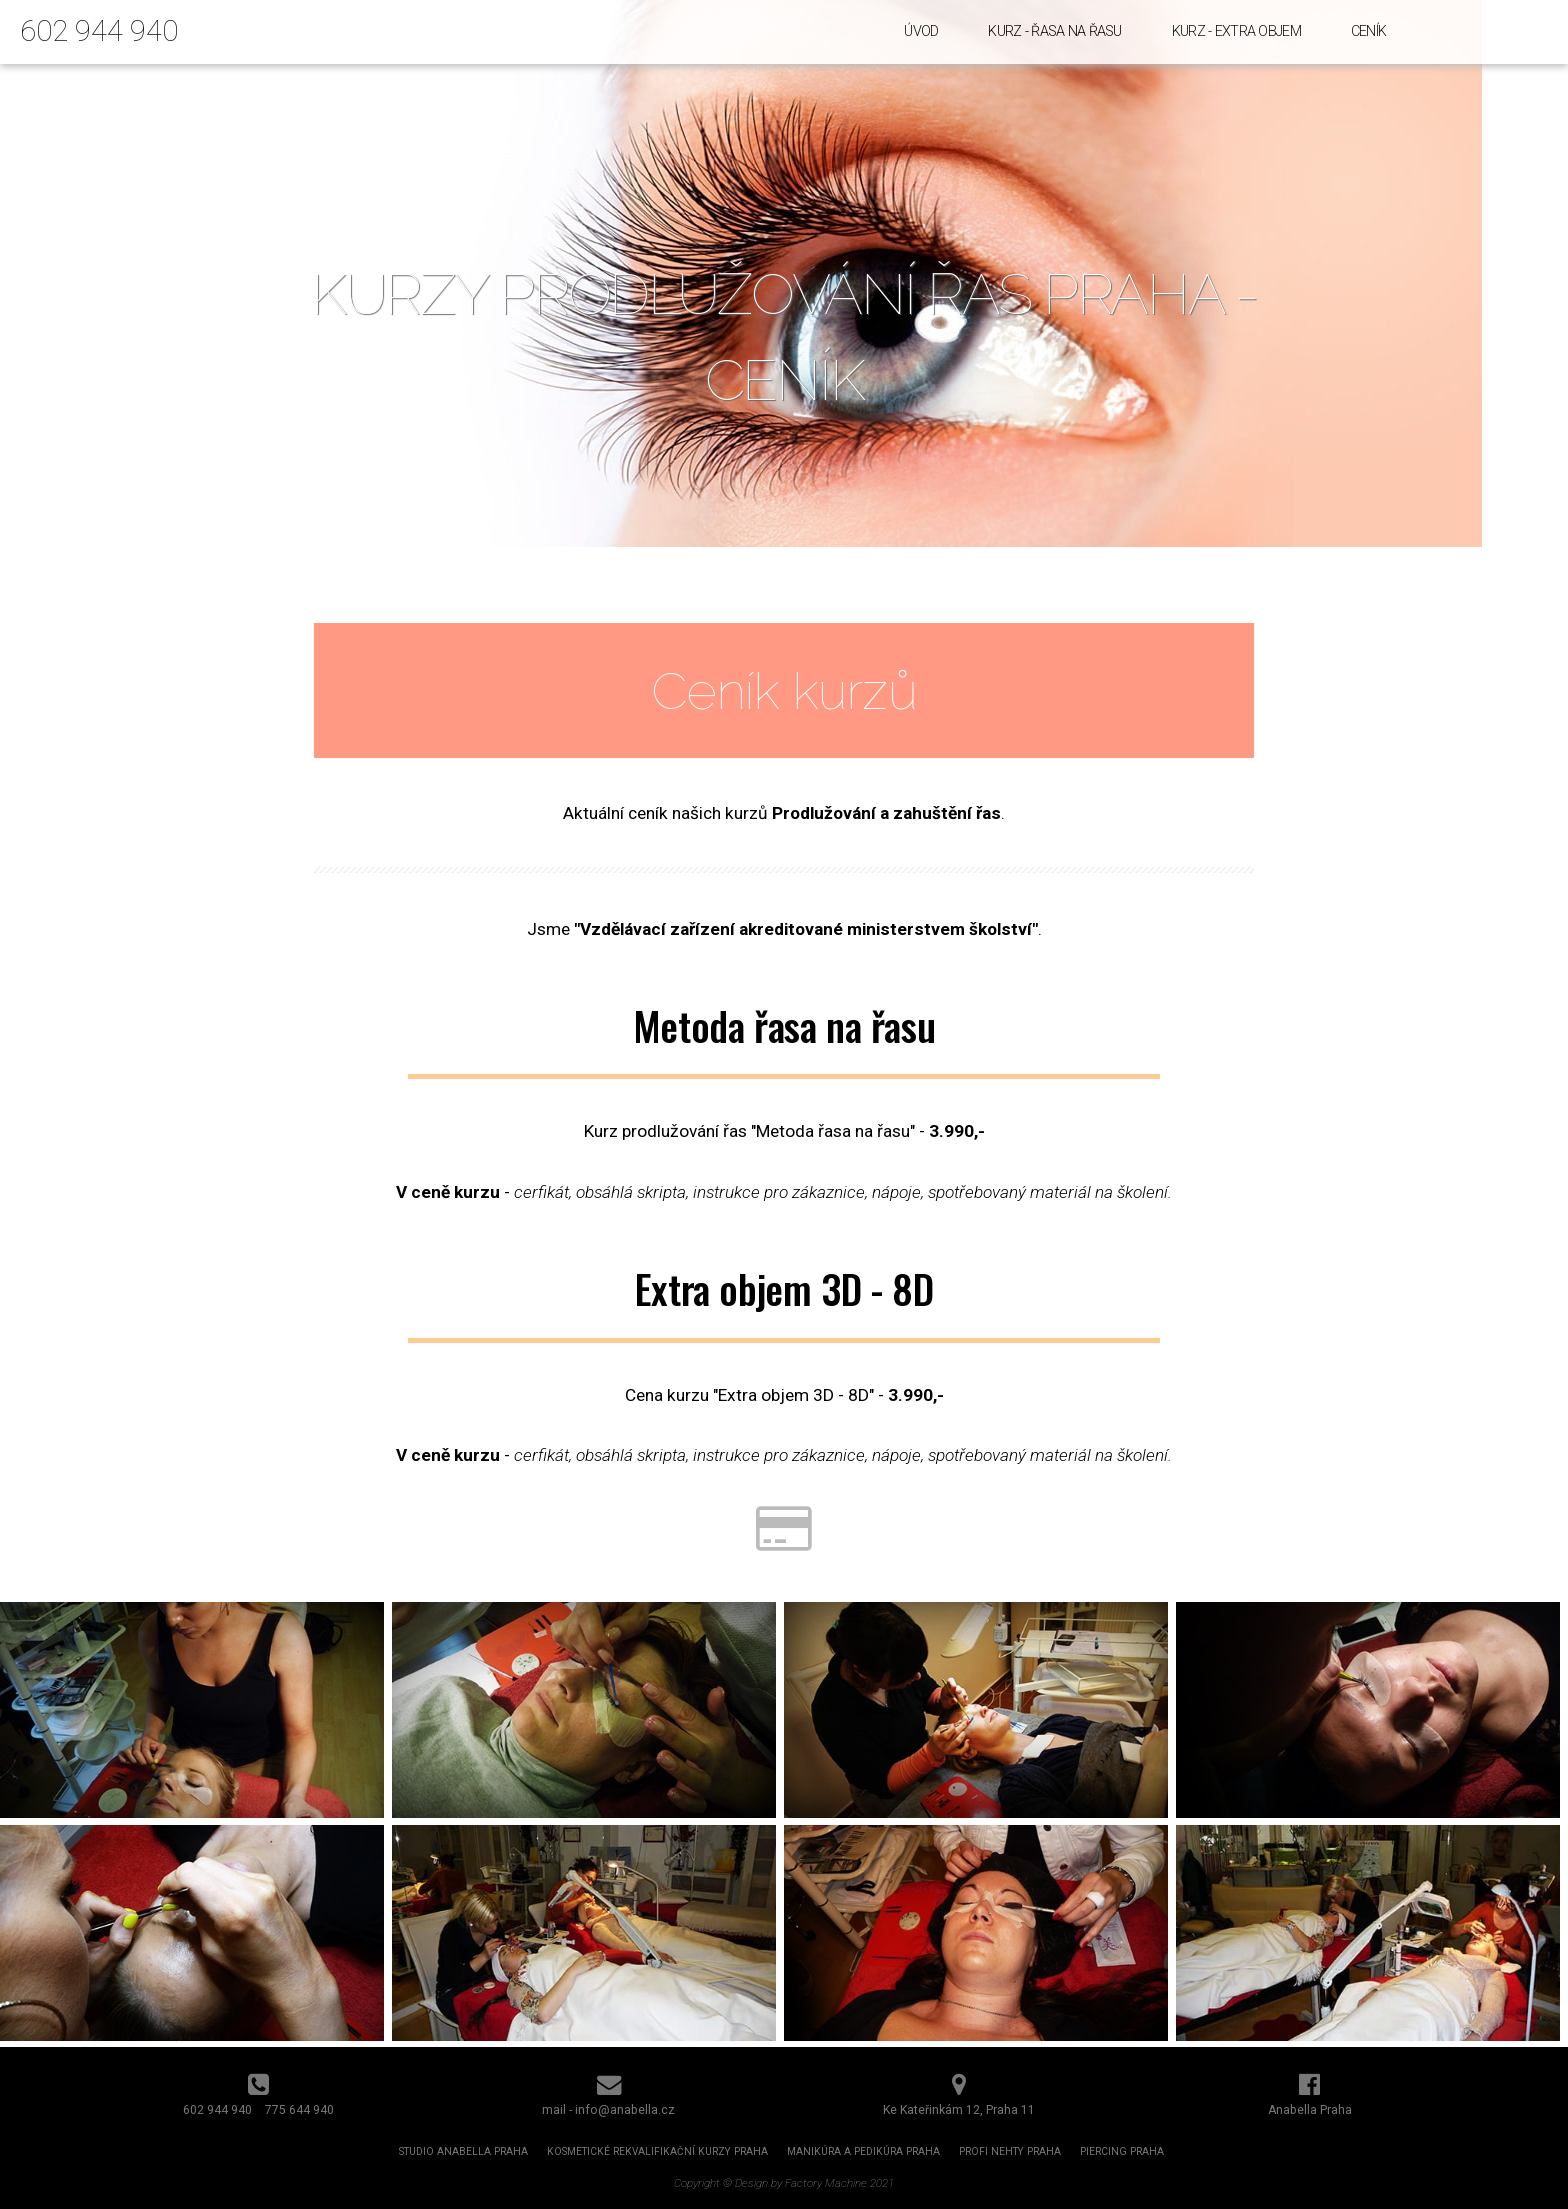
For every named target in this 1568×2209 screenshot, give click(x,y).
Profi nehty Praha (1010, 2151)
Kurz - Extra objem (1236, 31)
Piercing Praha (1122, 2151)
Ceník (1368, 31)
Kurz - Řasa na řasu (1054, 31)
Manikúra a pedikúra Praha (863, 2151)
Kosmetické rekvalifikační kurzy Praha (657, 2151)
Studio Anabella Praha (463, 2151)
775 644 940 (299, 2110)
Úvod (921, 31)
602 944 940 (99, 31)
